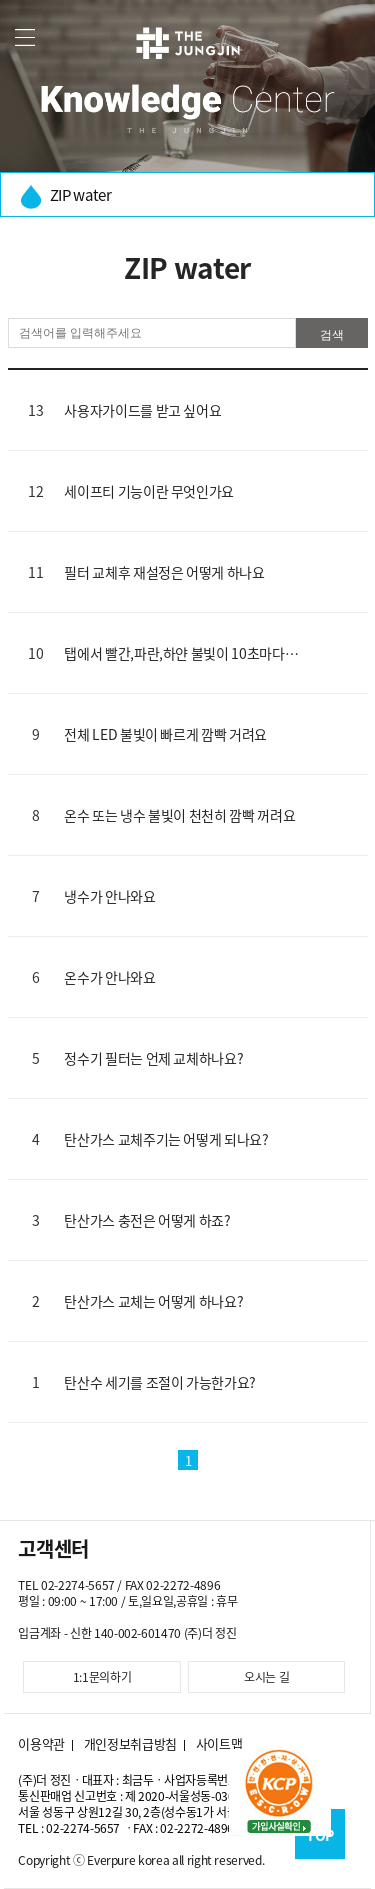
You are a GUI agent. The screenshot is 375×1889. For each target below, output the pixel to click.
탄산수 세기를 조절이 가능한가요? (160, 1382)
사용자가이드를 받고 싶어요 (142, 410)
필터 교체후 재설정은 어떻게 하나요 (164, 572)
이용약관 (41, 1744)
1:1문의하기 (102, 1677)
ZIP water (66, 196)
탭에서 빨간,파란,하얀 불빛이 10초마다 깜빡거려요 (174, 653)
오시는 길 (266, 1677)
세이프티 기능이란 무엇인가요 (149, 491)
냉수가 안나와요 (109, 896)
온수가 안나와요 (109, 977)
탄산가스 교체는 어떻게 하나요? (153, 1301)
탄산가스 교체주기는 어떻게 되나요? (166, 1139)
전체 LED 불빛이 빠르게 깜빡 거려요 (165, 734)
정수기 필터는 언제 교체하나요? (153, 1058)
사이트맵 (219, 1744)
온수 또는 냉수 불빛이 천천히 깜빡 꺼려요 (179, 815)
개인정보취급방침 (130, 1744)
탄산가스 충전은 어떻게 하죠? (147, 1220)
